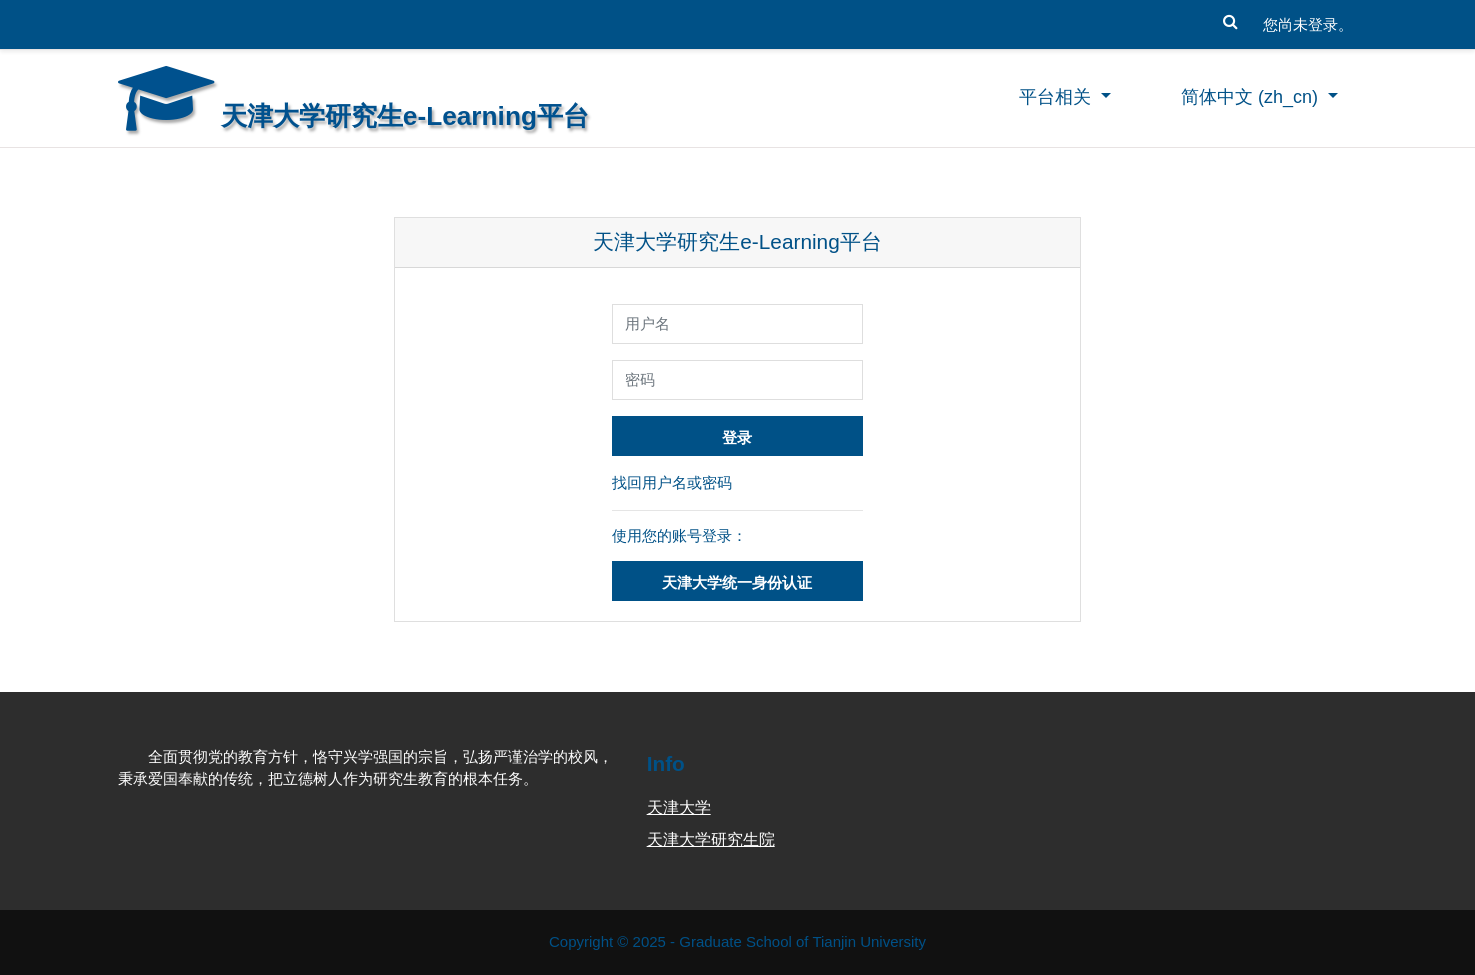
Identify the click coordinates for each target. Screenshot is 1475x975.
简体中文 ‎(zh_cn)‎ (1252, 97)
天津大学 (679, 807)
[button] (1231, 17)
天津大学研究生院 (711, 839)
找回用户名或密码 (672, 482)
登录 (737, 437)
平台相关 (1057, 97)
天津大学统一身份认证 (737, 582)
